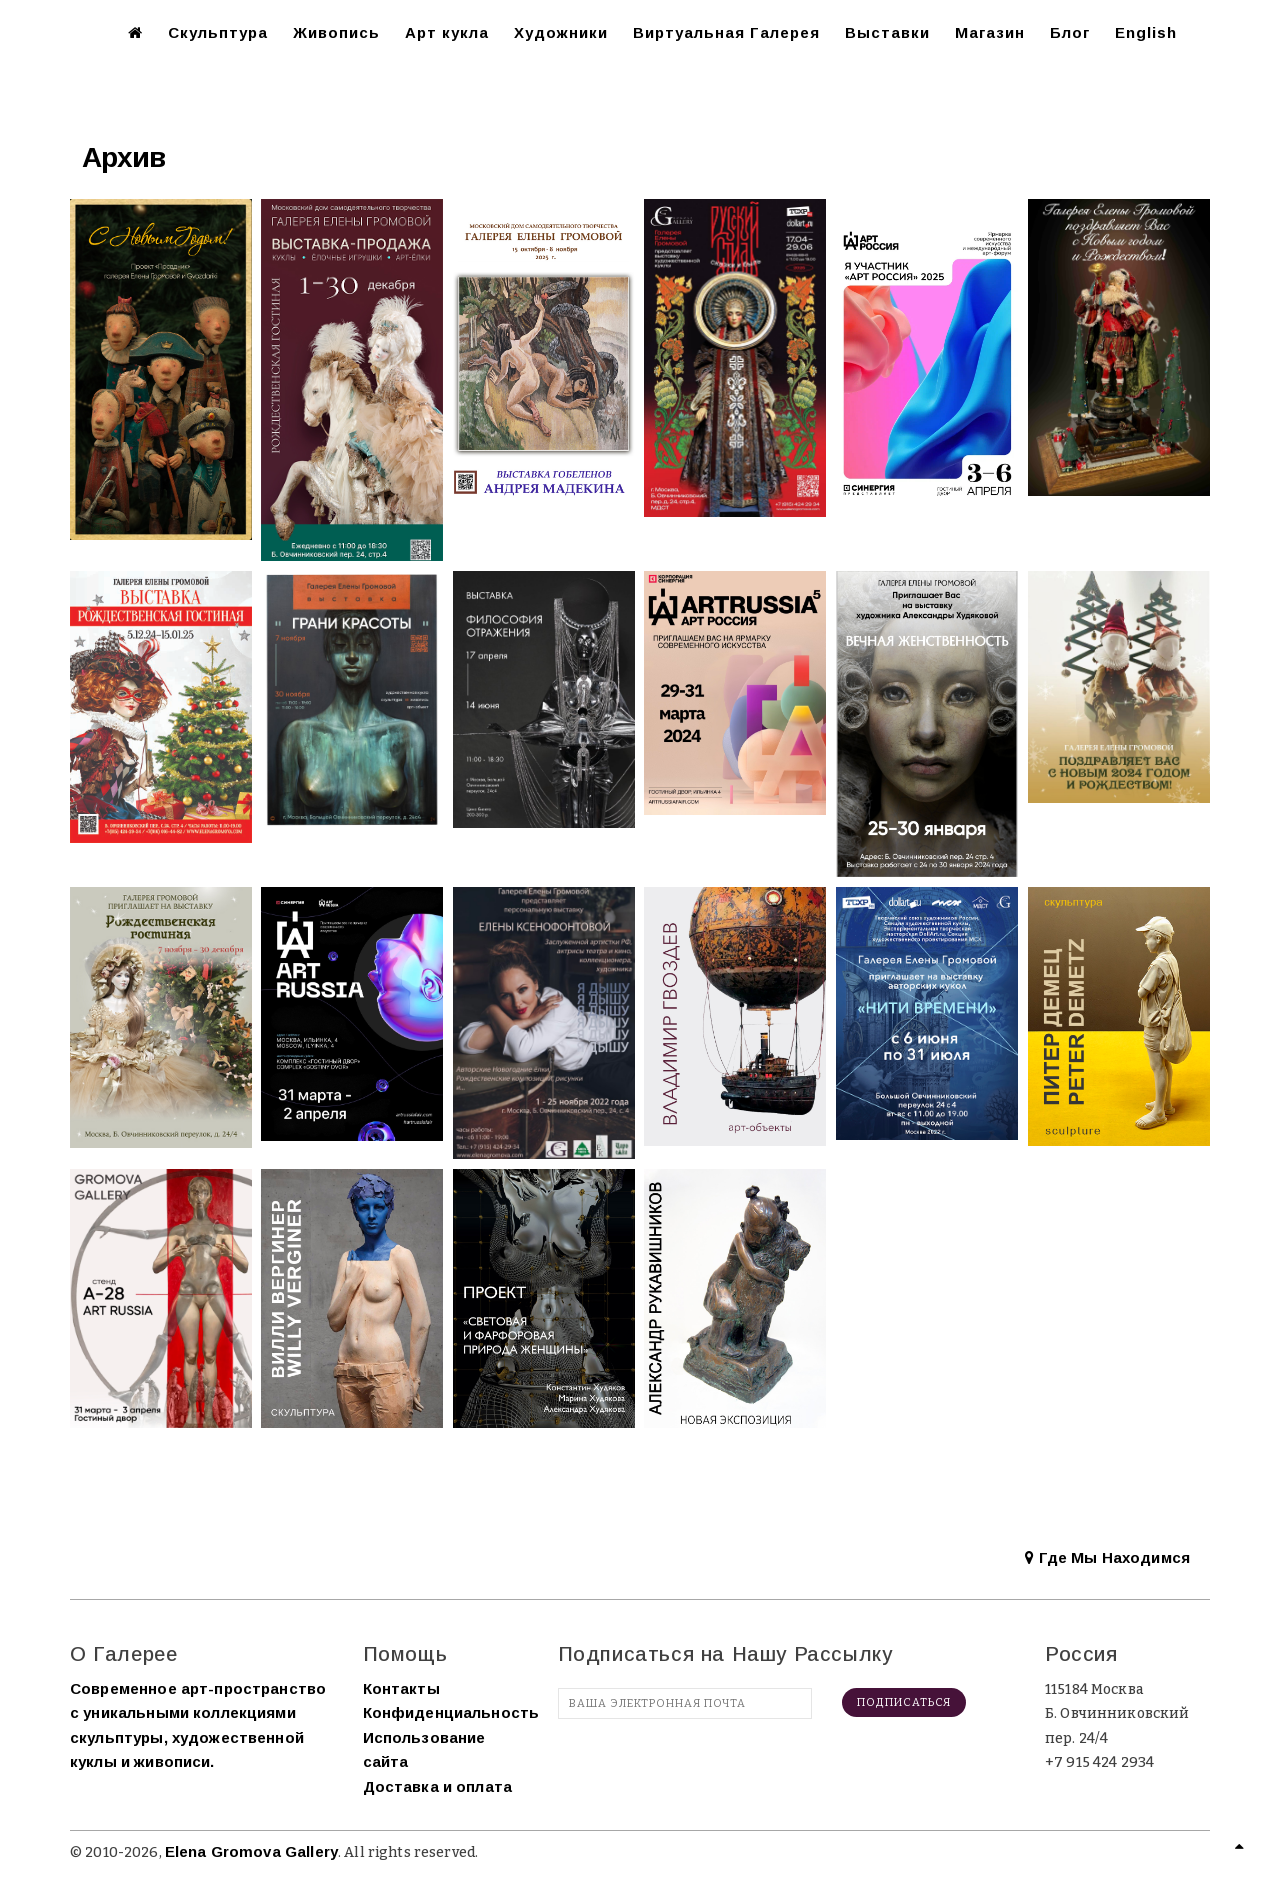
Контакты (401, 1688)
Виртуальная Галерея (726, 32)
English (1146, 32)
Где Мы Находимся (1107, 1557)
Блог (1070, 32)
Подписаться (904, 1702)
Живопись (336, 32)
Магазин (990, 32)
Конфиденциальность (451, 1712)
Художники (561, 32)
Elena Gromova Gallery (251, 1851)
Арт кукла (447, 32)
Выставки (887, 32)
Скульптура (218, 32)
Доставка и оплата (438, 1786)
